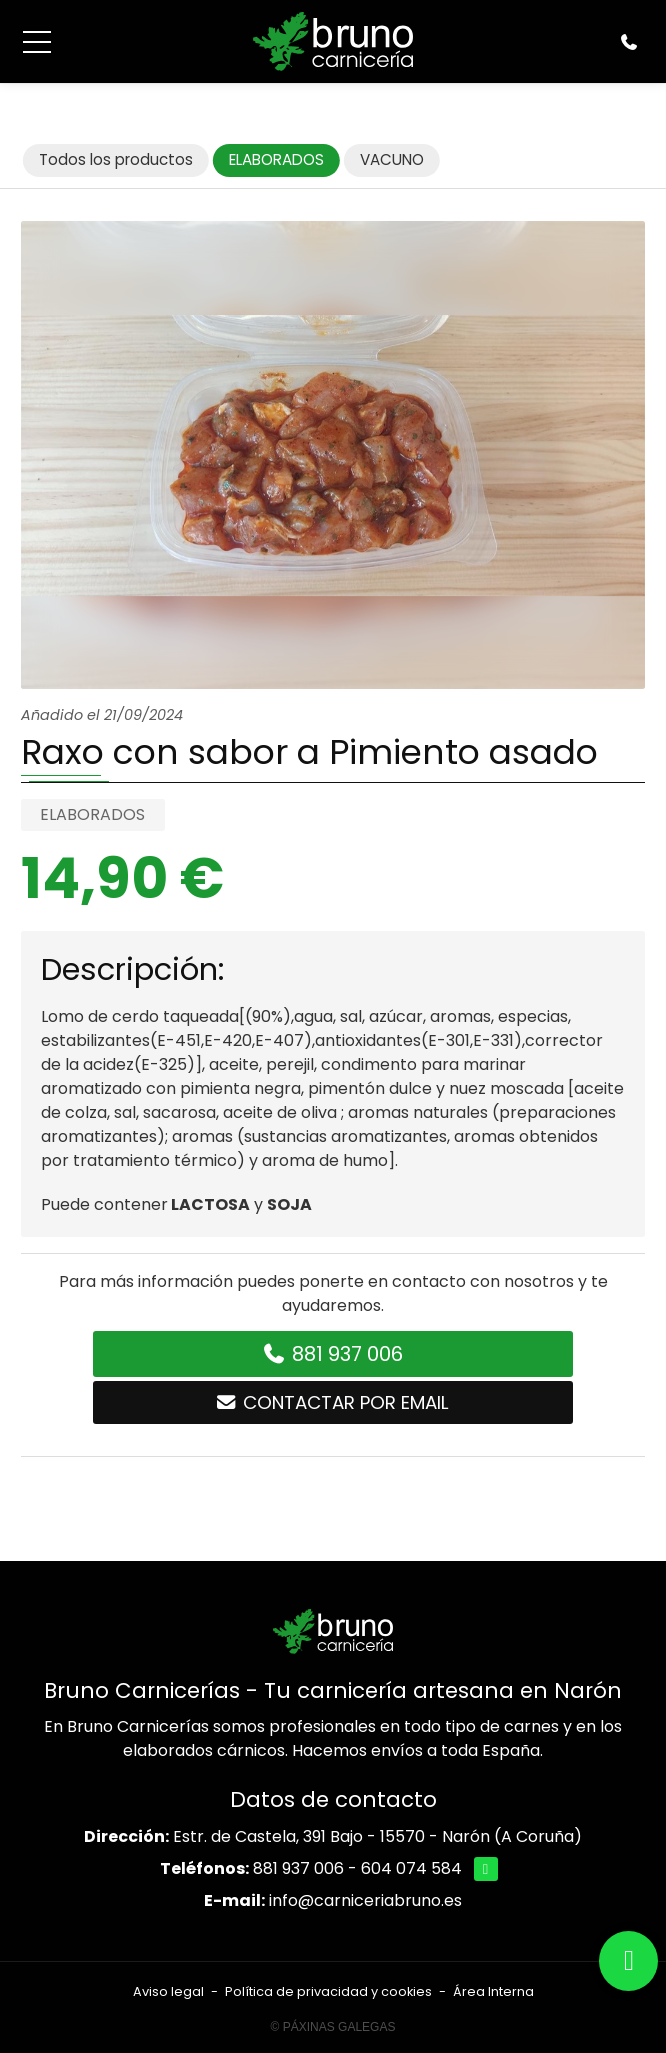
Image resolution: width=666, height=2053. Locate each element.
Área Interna (493, 1991)
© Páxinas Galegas (333, 2027)
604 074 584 (411, 1868)
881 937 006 (298, 1868)
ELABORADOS (92, 814)
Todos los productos (116, 159)
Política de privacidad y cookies (328, 1991)
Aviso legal (168, 1991)
